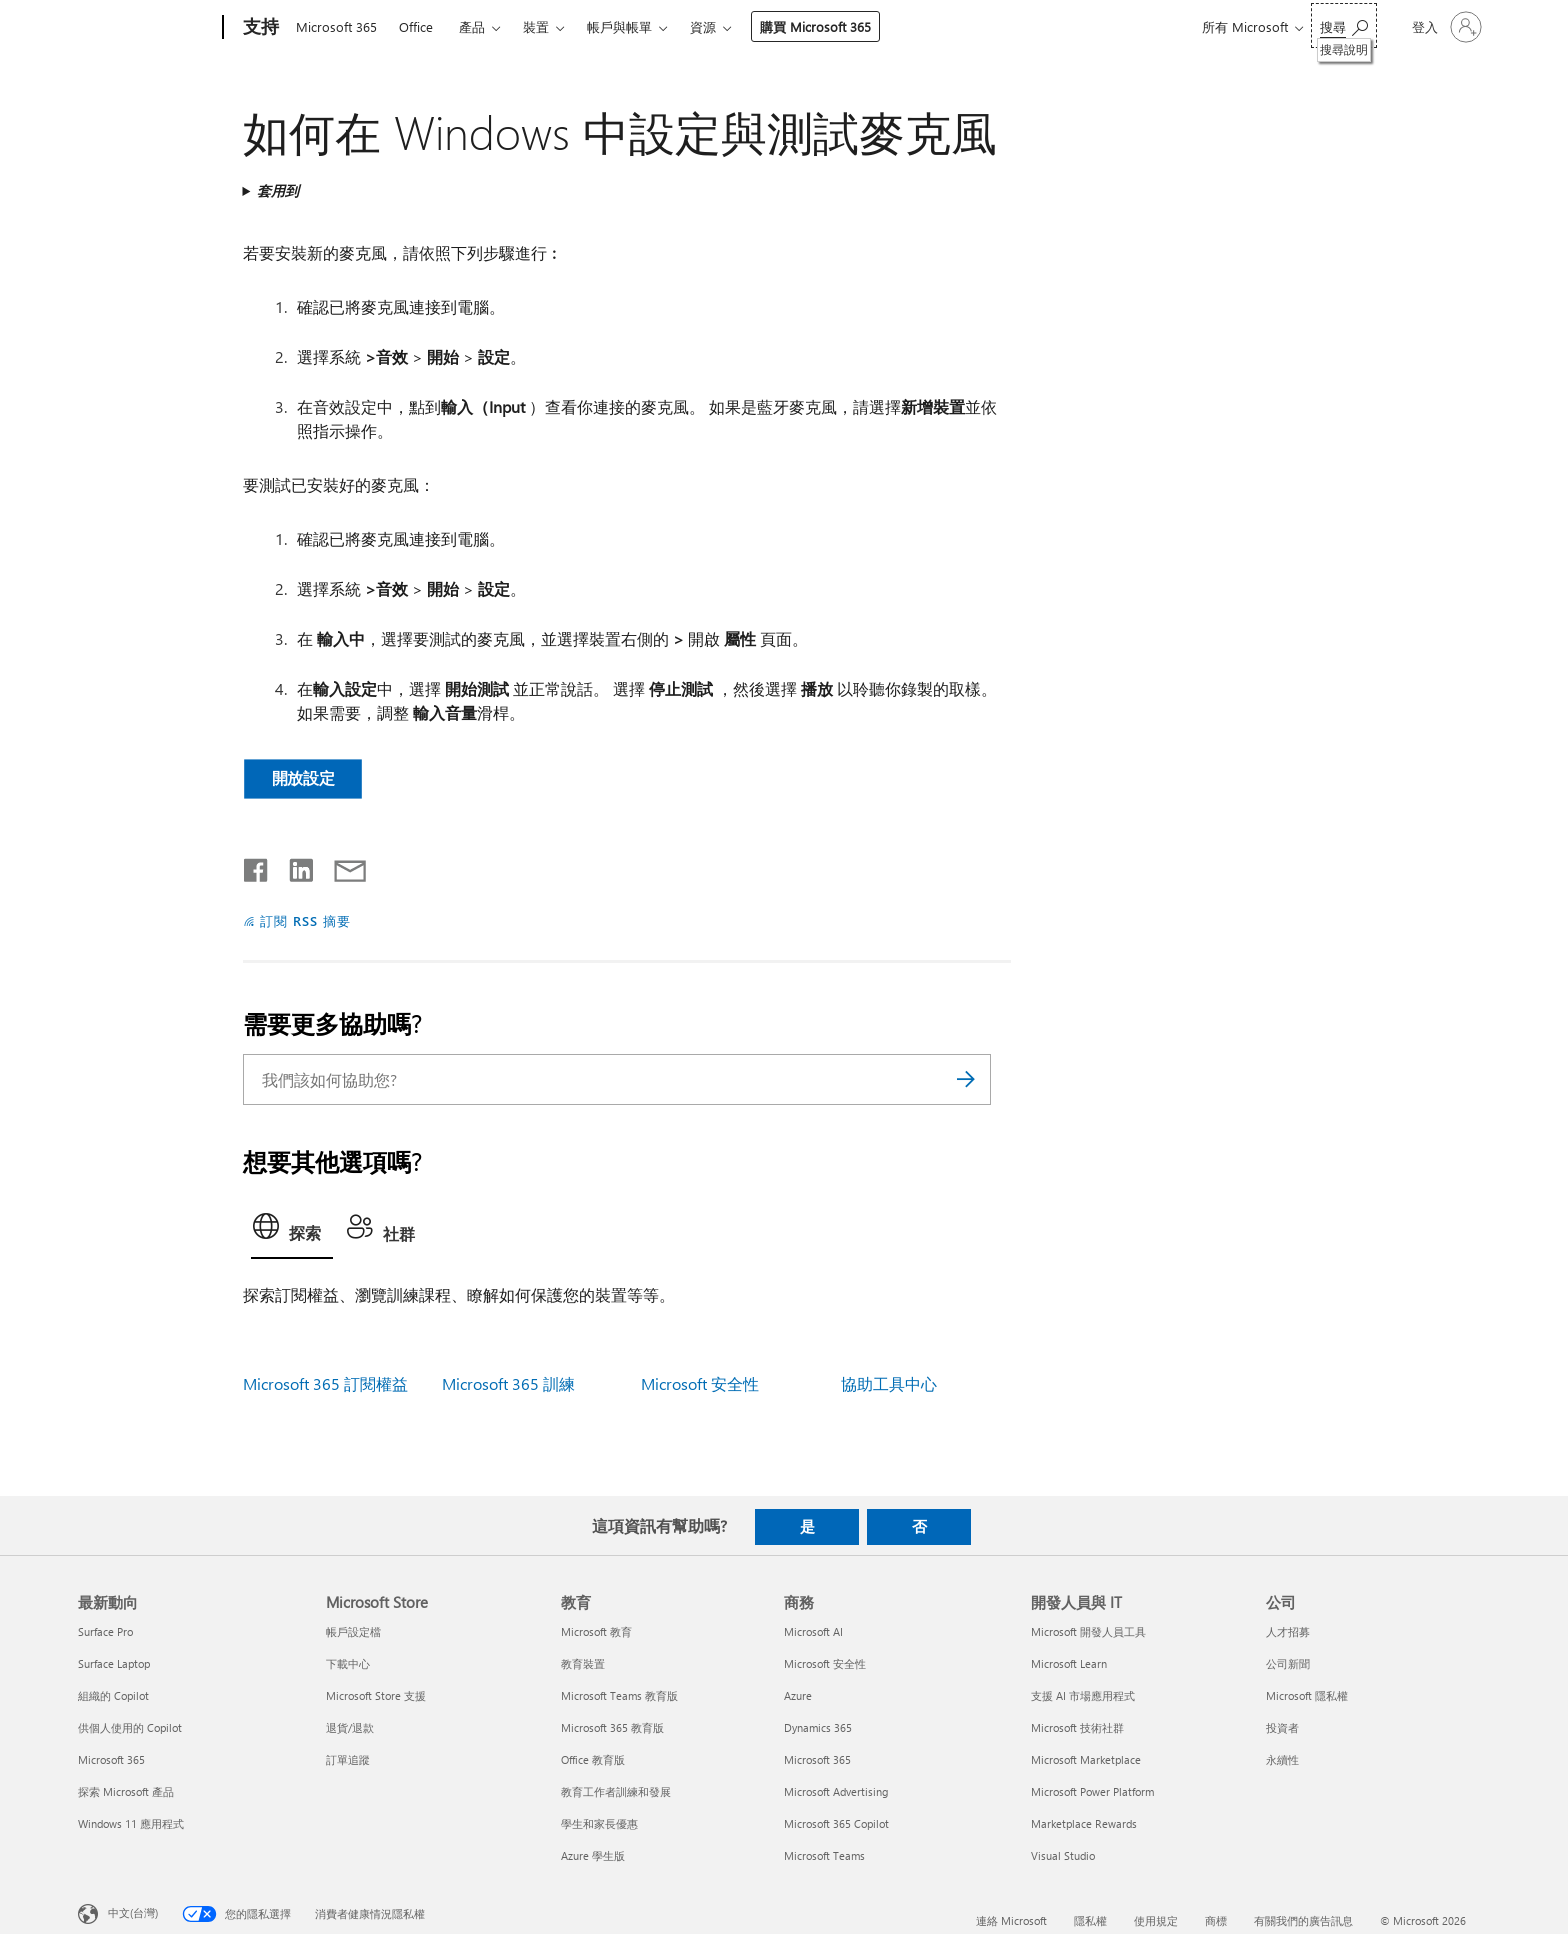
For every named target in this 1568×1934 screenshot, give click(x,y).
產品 (472, 26)
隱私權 (1090, 1920)
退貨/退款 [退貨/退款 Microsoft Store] (350, 1727)
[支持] (259, 28)
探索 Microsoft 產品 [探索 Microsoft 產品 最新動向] (126, 1791)
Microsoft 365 (336, 26)
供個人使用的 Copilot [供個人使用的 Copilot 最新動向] (130, 1727)
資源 (703, 26)
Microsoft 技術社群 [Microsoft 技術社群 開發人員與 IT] (1077, 1727)
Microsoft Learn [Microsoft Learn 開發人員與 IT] (1069, 1663)
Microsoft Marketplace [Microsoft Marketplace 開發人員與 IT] (1086, 1759)
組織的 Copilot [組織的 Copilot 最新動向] (113, 1695)
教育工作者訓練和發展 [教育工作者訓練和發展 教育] (616, 1791)
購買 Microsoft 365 (815, 26)
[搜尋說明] (1344, 25)
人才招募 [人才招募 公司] (1288, 1631)
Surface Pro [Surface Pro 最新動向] (105, 1631)
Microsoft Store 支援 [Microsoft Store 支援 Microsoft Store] (376, 1695)
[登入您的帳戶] (1445, 27)
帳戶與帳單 (619, 26)
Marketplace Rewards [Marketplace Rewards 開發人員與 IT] (1084, 1823)
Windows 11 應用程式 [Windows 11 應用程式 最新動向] (131, 1823)
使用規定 (1156, 1920)
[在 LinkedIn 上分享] (293, 866)
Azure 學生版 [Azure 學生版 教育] (593, 1855)
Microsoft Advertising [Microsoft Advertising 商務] (836, 1791)
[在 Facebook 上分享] (257, 866)
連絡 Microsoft (1011, 1920)
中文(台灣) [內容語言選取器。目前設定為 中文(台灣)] (133, 1911)
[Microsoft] (146, 28)
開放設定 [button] (302, 777)
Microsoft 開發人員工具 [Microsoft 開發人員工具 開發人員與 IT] (1088, 1631)
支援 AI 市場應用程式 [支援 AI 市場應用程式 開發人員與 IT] (1083, 1695)
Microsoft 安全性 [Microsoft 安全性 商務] (825, 1663)
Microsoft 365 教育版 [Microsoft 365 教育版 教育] (612, 1727)
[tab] (292, 1232)
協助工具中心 (889, 1383)
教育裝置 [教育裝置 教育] (583, 1663)
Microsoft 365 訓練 (508, 1383)
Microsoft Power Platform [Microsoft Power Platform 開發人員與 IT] (1092, 1791)
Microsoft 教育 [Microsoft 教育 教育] (596, 1631)
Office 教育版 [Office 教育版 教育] (593, 1759)
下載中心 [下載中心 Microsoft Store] (348, 1663)
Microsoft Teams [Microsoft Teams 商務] (824, 1855)
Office (416, 26)
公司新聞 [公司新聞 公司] (1288, 1663)
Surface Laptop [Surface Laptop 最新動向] (114, 1663)
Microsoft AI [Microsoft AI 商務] (813, 1631)
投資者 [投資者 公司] (1282, 1727)
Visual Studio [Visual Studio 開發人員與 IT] (1063, 1855)
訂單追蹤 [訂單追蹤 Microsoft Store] (348, 1759)
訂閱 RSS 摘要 (305, 920)
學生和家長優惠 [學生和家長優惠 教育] (599, 1823)
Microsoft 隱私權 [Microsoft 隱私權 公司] (1307, 1695)
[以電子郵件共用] (341, 866)
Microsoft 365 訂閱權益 (325, 1383)
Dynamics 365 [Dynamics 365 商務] (818, 1727)
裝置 (536, 26)
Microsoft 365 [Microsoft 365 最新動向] (111, 1759)
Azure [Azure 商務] (798, 1695)
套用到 (278, 190)
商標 (1216, 1920)
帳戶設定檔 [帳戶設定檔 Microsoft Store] (353, 1631)
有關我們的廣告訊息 (1303, 1920)
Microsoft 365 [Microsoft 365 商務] (817, 1759)
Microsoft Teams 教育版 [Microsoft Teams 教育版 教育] (619, 1695)
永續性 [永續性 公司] (1282, 1759)
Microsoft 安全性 (700, 1383)
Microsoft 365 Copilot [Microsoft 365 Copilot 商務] (836, 1823)
